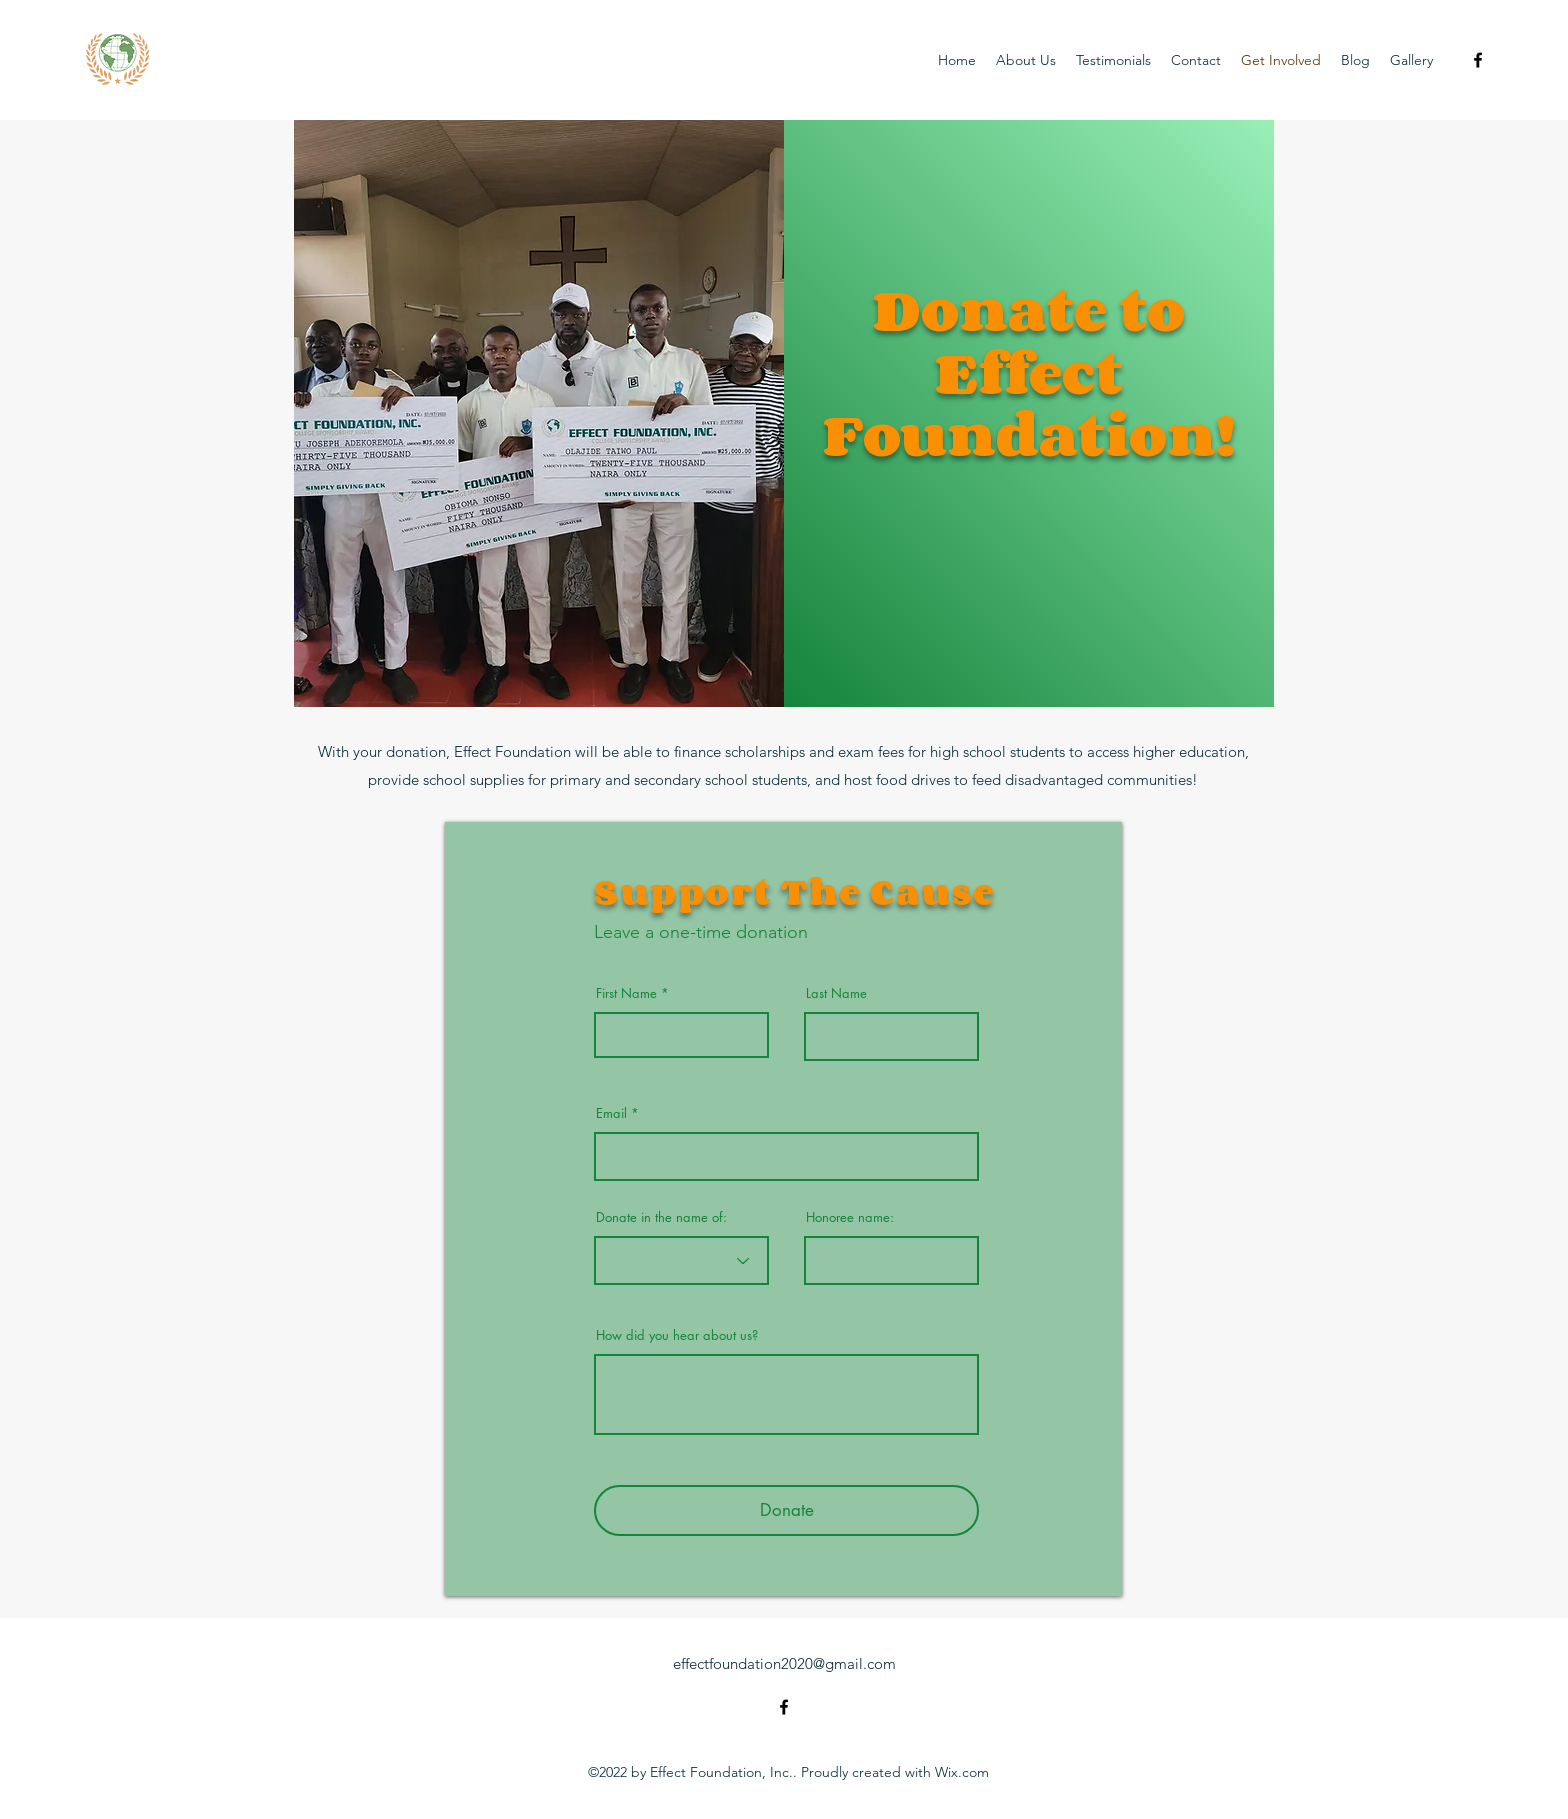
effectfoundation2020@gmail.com (784, 1663)
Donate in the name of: (661, 1217)
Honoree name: (850, 1217)
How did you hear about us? (677, 1335)
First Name (626, 993)
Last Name (836, 993)
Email (611, 1113)
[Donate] (786, 1510)
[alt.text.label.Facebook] (1478, 60)
